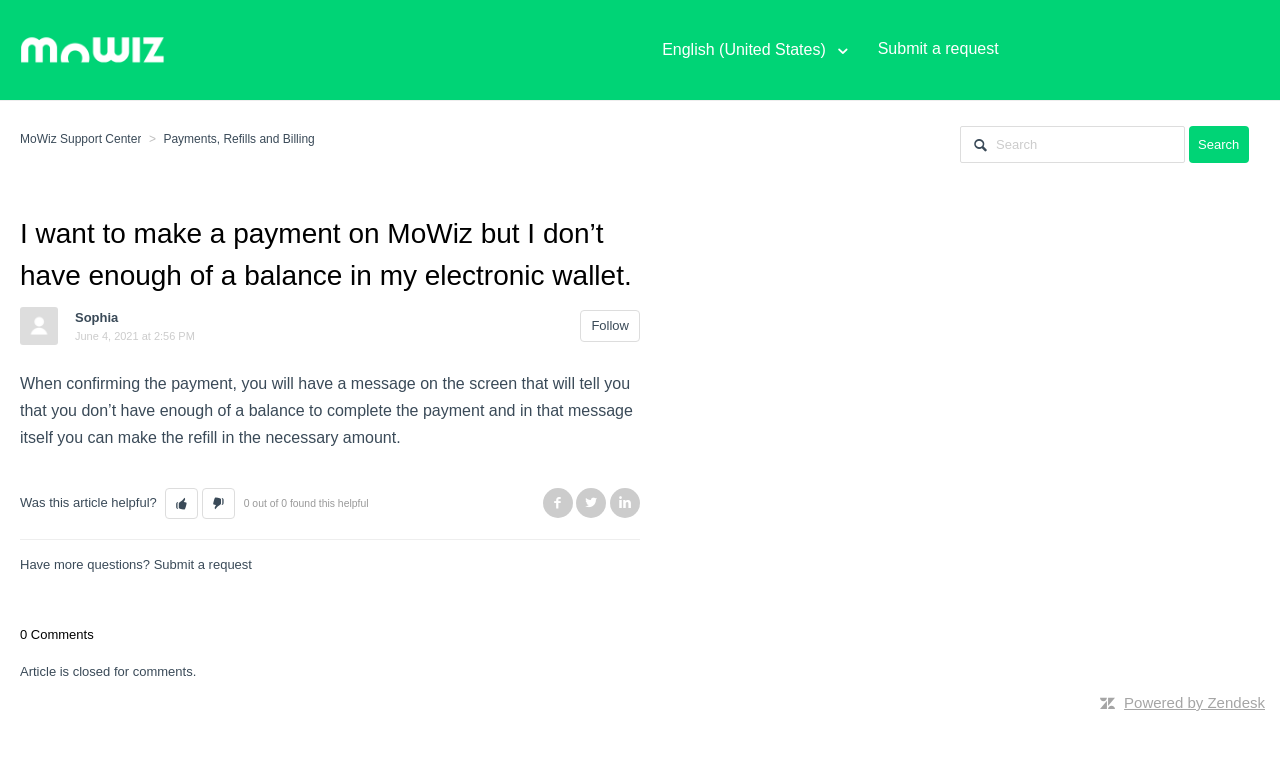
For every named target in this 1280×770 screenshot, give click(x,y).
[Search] (1072, 144)
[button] (181, 504)
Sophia (96, 317)
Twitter (591, 503)
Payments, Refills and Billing (238, 139)
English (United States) (746, 49)
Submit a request (203, 564)
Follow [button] (610, 325)
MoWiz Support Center (80, 139)
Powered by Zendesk (1194, 702)
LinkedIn (625, 503)
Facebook (558, 503)
